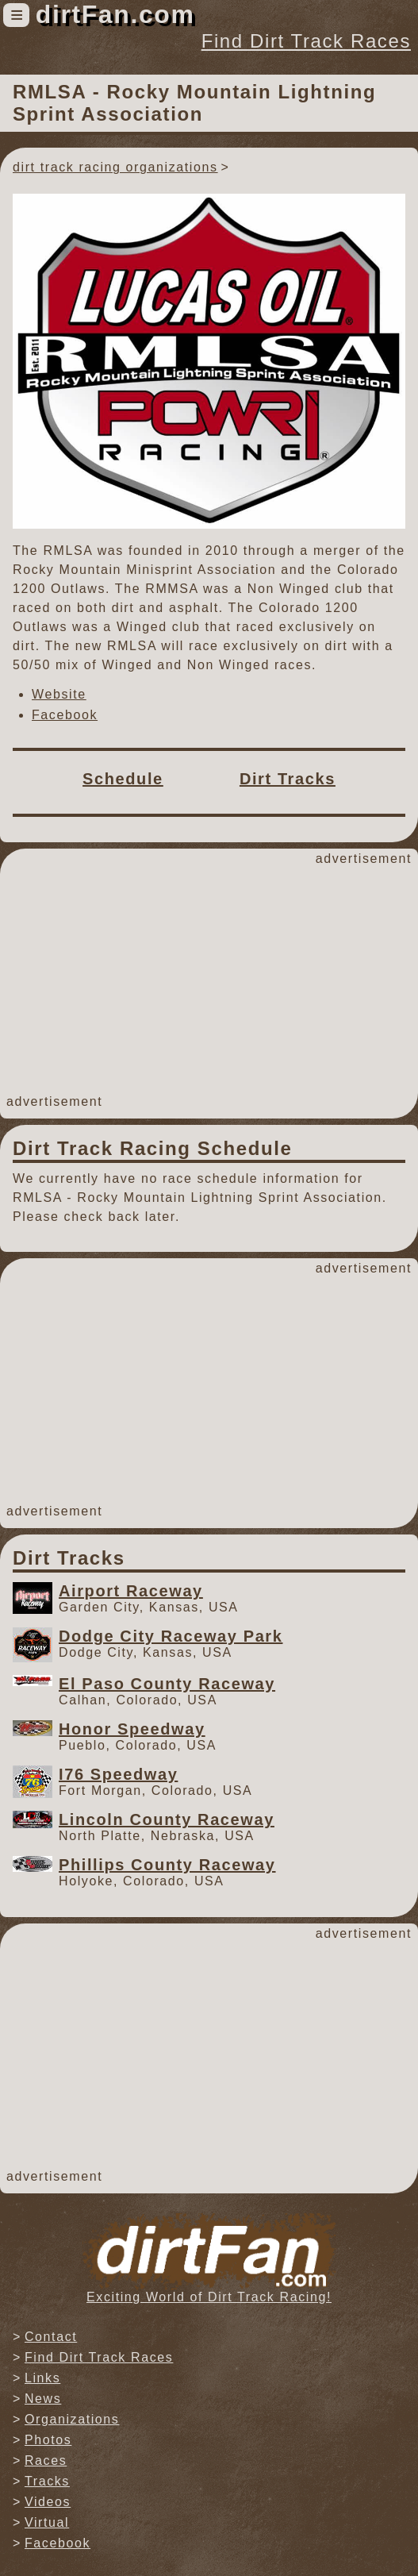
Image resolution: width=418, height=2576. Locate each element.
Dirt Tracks (288, 778)
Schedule (122, 778)
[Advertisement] (209, 980)
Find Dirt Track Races (306, 41)
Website (59, 694)
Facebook (65, 715)
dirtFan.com (115, 14)
